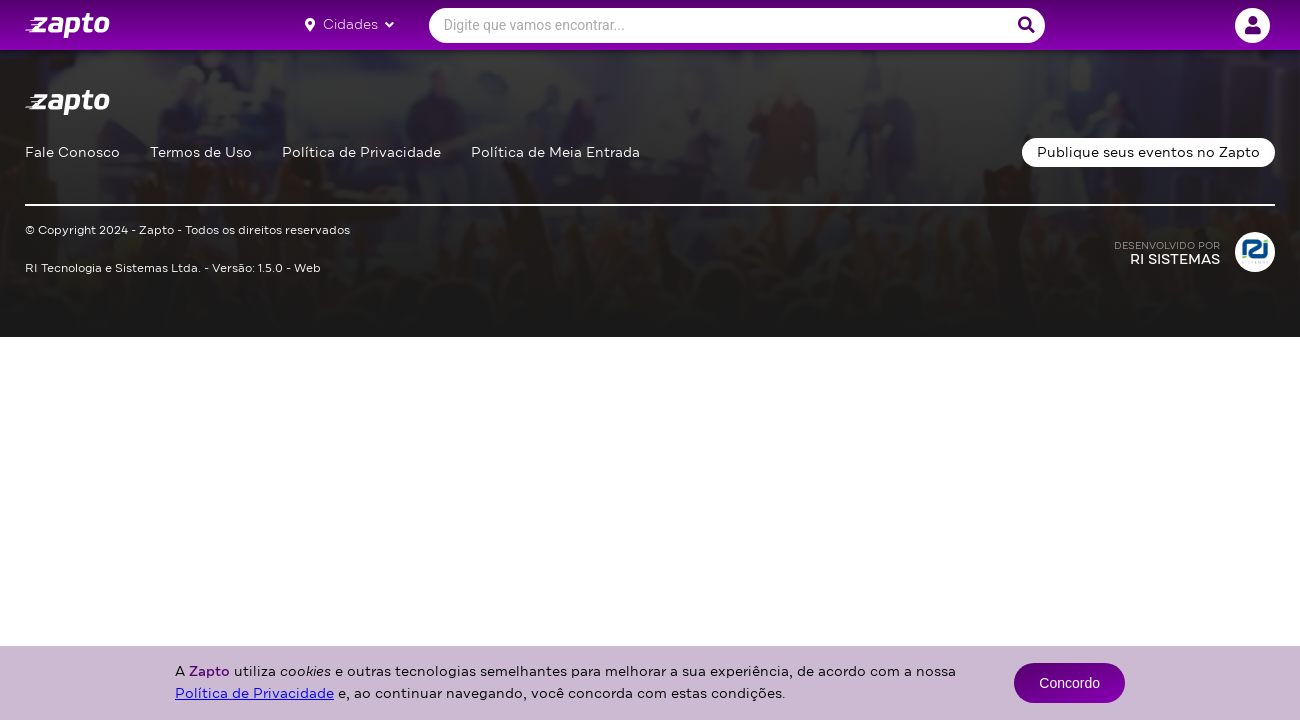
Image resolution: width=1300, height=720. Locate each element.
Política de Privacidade (361, 152)
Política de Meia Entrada (555, 152)
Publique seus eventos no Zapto (1148, 152)
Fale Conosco (72, 152)
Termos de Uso (201, 152)
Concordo (1069, 683)
